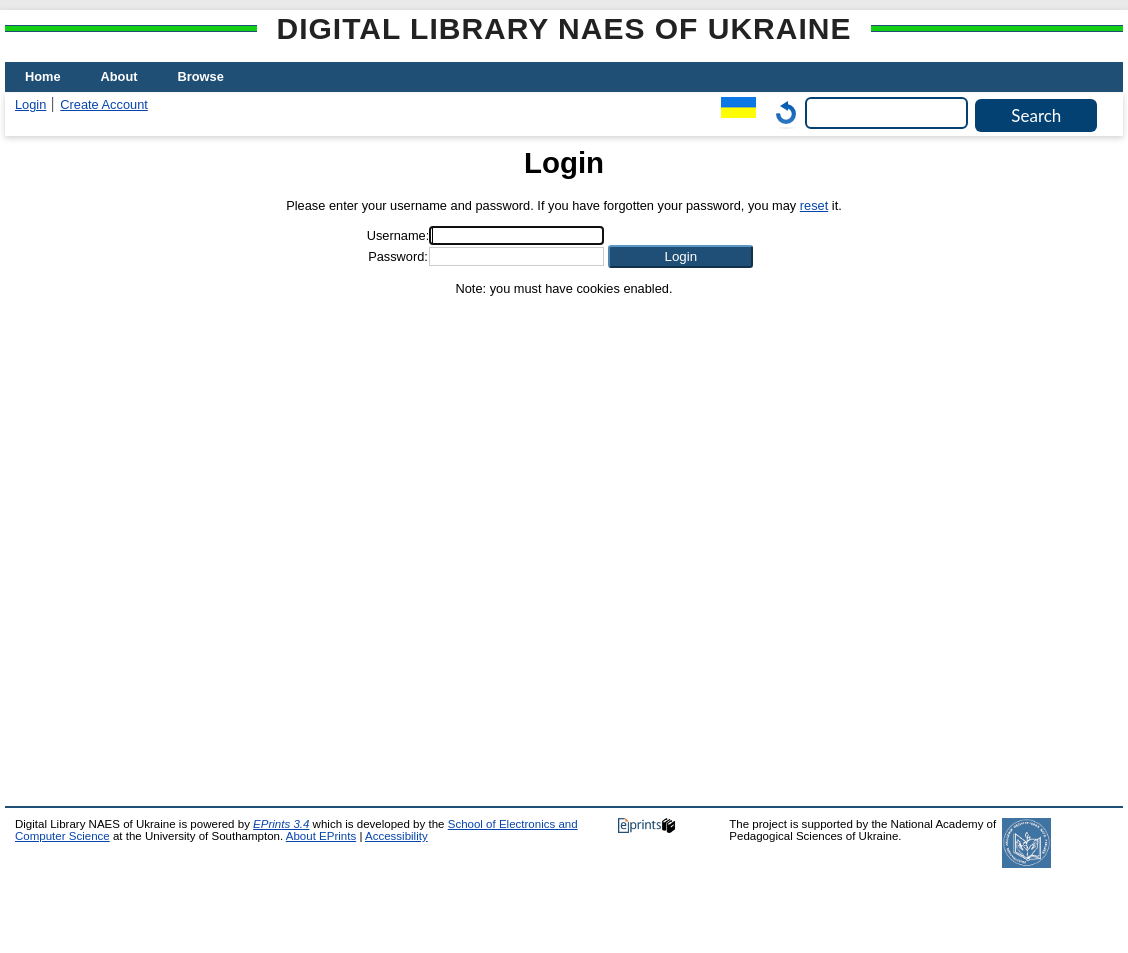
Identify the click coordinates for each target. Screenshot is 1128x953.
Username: (398, 235)
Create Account (104, 104)
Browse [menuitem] (201, 76)
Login (30, 104)
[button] (680, 256)
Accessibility (396, 836)
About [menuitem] (119, 76)
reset (814, 205)
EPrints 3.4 (281, 824)
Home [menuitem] (43, 76)
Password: (398, 256)
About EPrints (321, 836)
